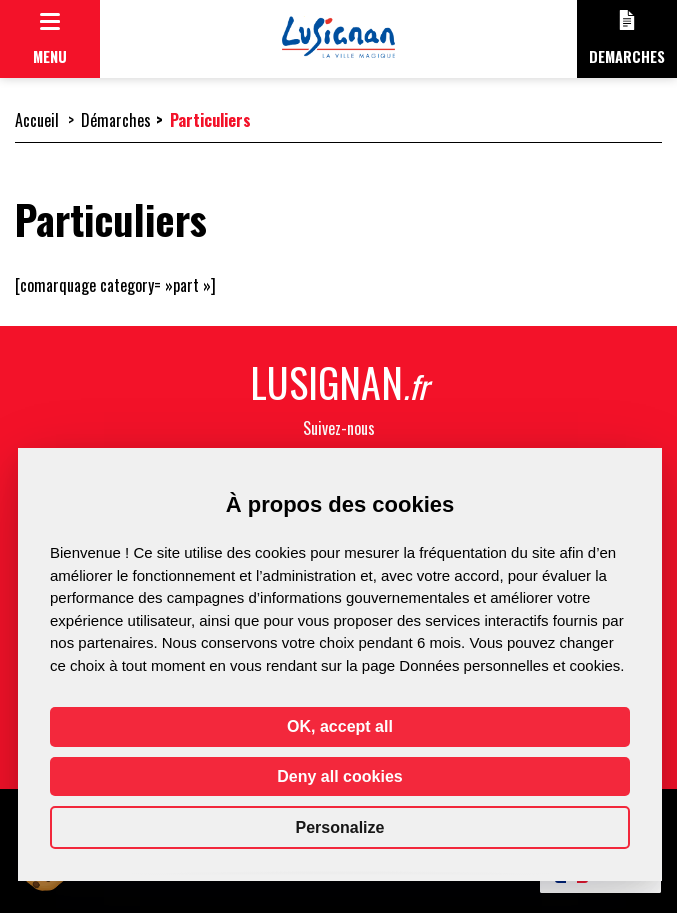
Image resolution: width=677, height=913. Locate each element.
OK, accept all (340, 726)
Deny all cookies (339, 776)
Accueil (37, 120)
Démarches (116, 120)
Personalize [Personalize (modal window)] (340, 827)
